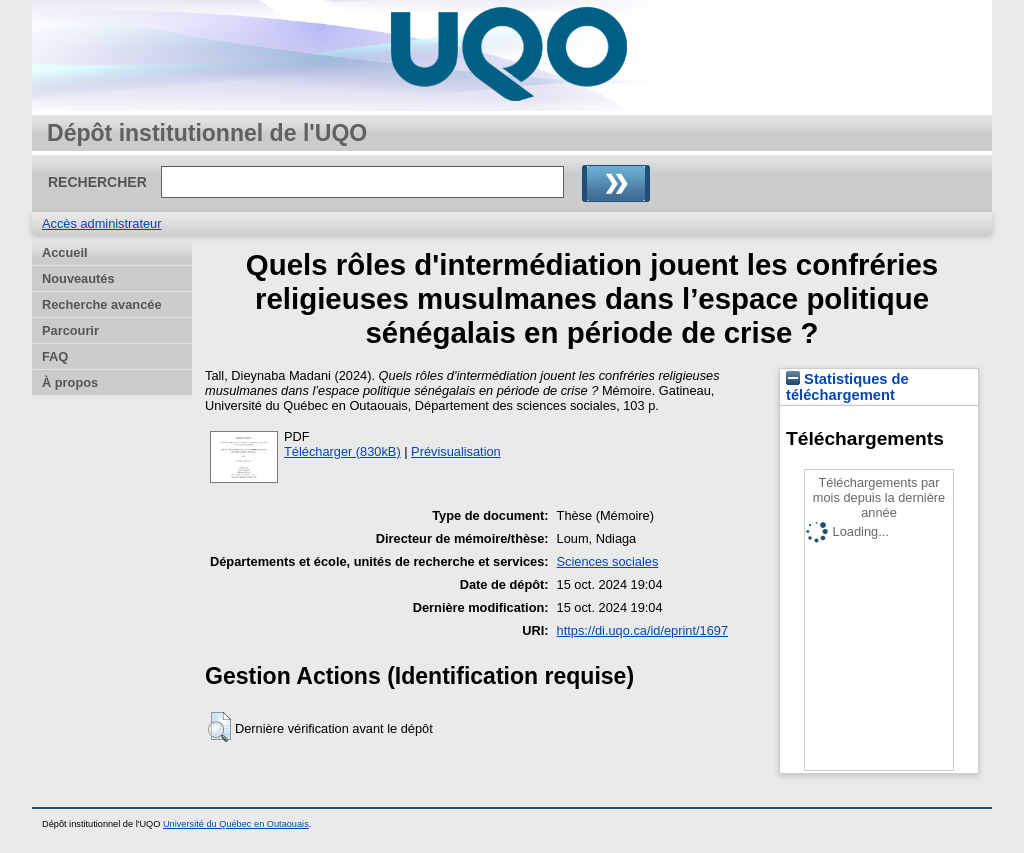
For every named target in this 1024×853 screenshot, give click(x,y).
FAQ (55, 356)
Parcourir (70, 330)
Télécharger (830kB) (342, 451)
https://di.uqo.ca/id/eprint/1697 (642, 630)
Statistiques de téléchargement (847, 387)
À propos (70, 382)
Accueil (65, 252)
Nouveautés (78, 278)
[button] (219, 727)
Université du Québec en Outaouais (236, 824)
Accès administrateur (101, 223)
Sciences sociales (608, 561)
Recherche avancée (102, 304)
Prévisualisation (456, 451)
